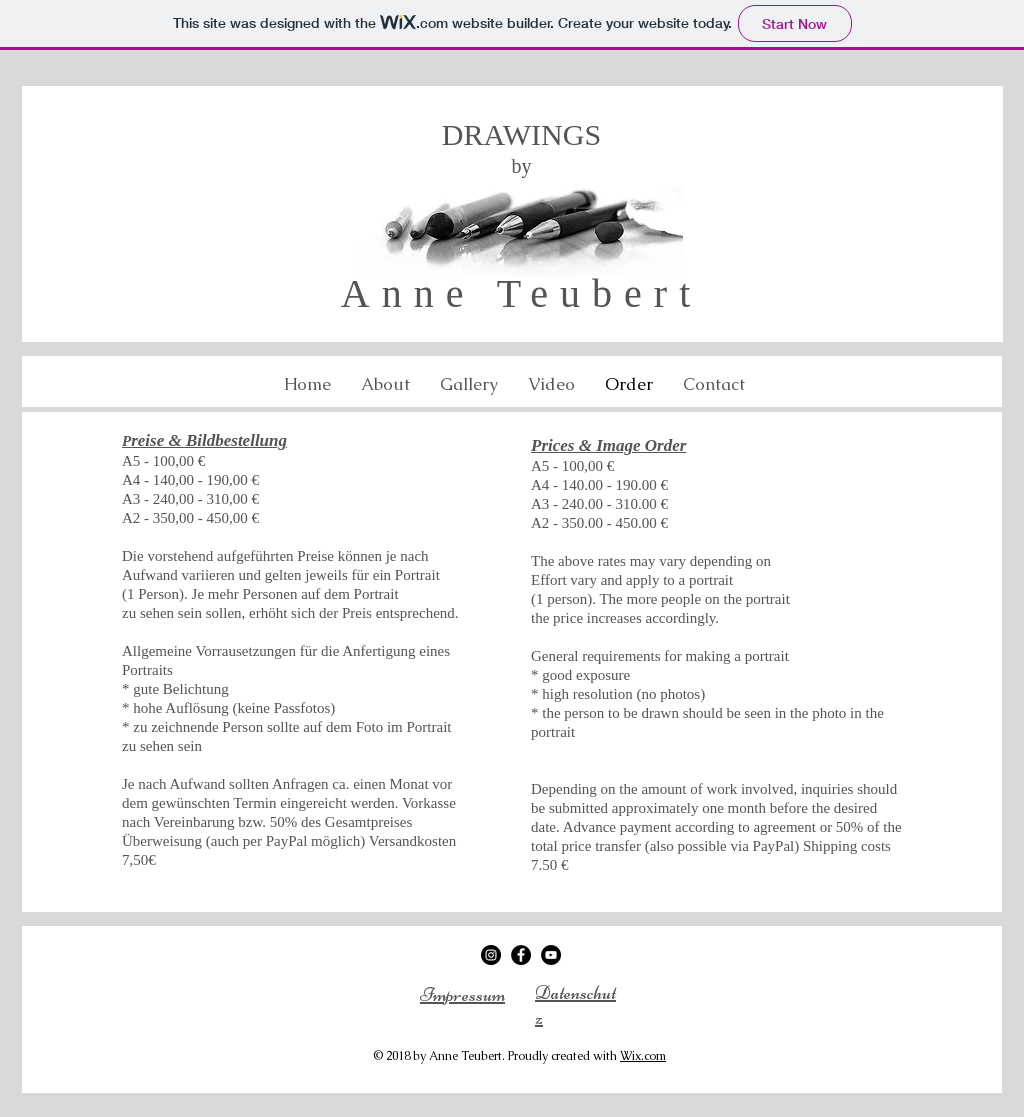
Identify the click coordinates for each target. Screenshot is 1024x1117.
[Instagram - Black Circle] (491, 955)
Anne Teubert (522, 293)
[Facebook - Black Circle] (521, 955)
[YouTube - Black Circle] (551, 955)
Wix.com (643, 1056)
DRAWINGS (521, 134)
